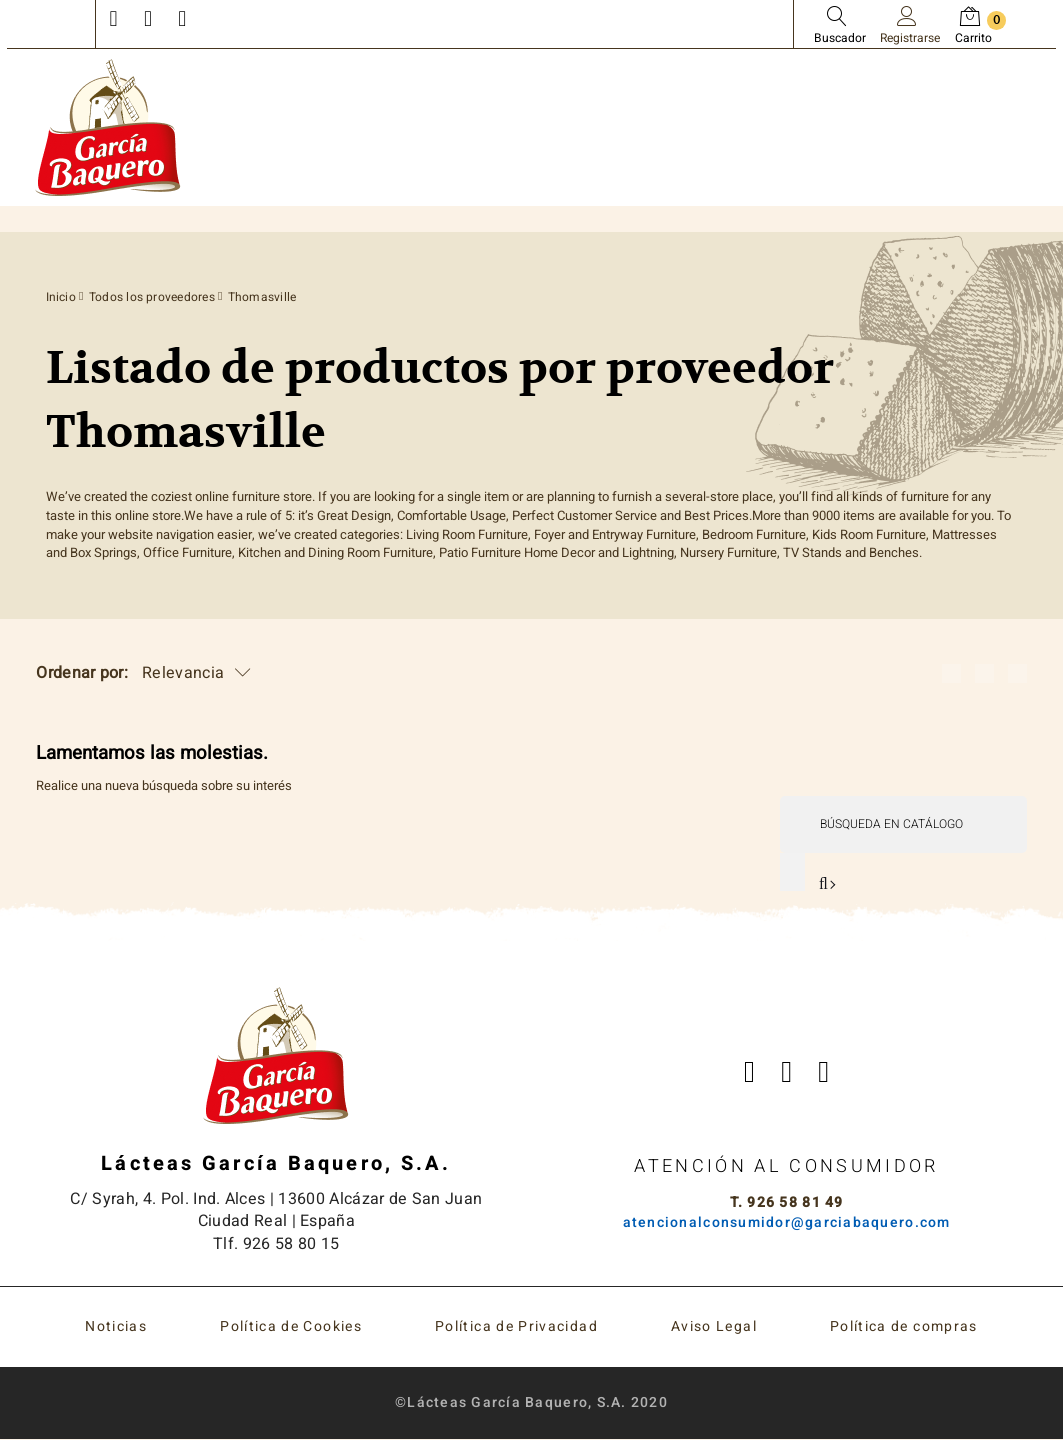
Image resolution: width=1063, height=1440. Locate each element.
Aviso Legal (714, 1327)
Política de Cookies (291, 1327)
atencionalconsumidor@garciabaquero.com (787, 1222)
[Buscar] (902, 824)
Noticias (116, 1327)
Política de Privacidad (516, 1327)
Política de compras (904, 1327)
